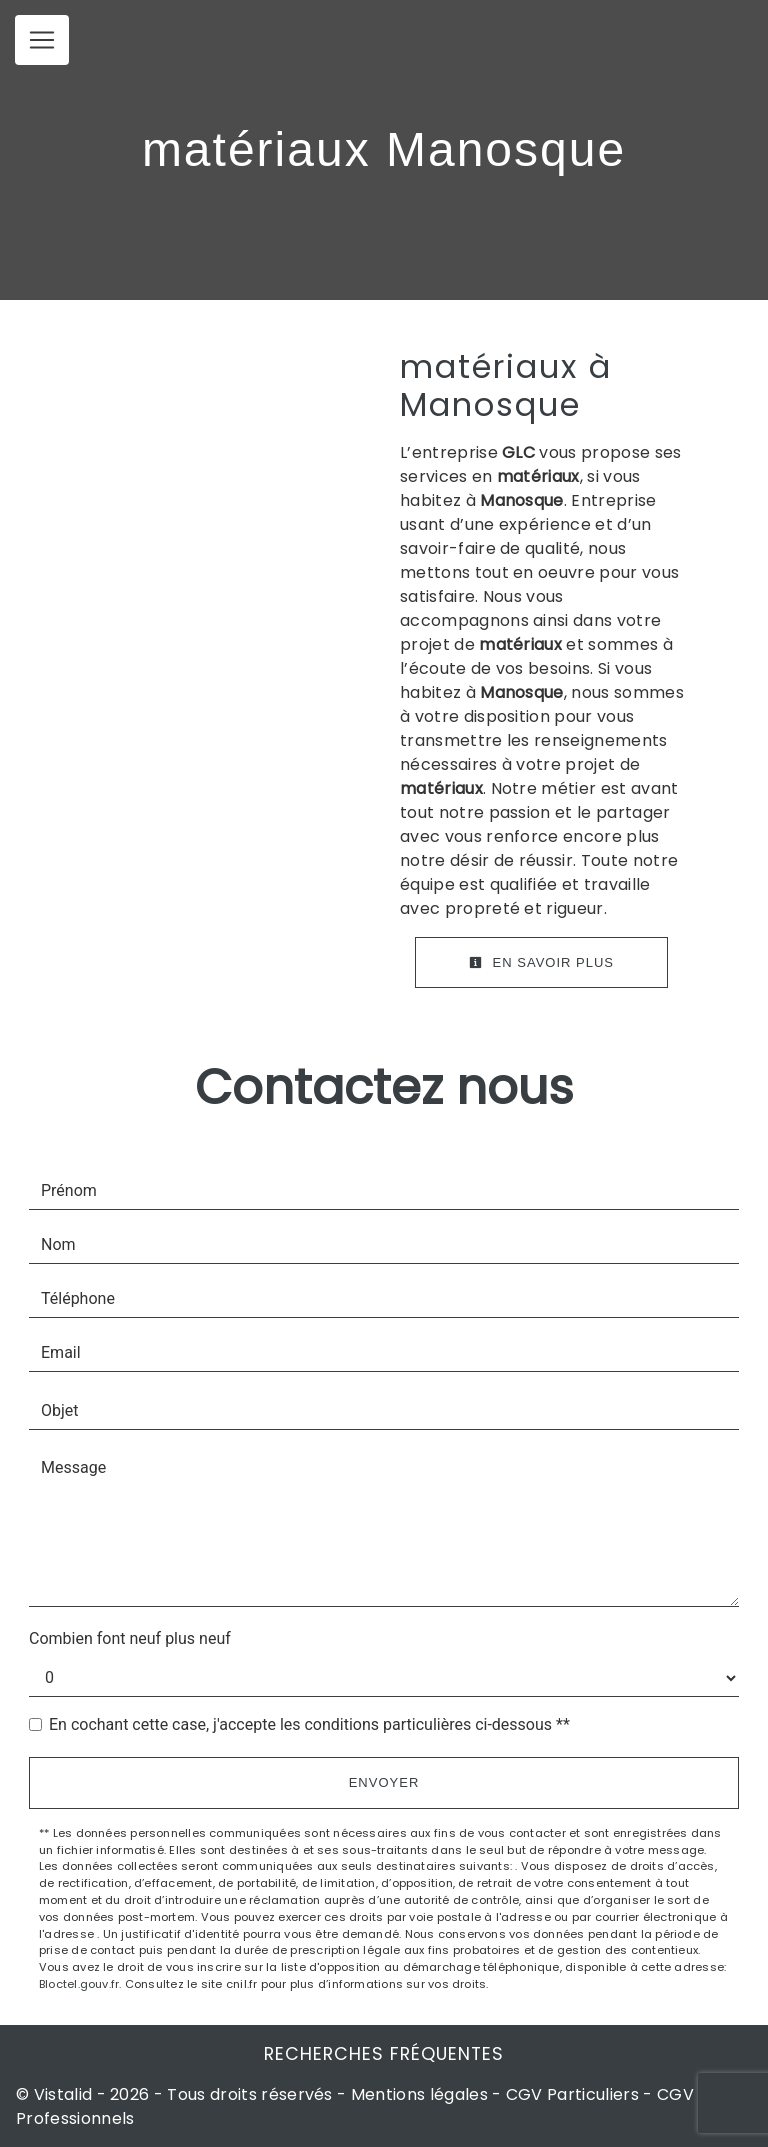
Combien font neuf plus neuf (130, 1638)
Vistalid (63, 2094)
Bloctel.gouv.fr (79, 1984)
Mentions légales (419, 2094)
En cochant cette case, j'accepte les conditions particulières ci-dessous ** (309, 1724)
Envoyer (384, 1782)
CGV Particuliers (572, 2094)
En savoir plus (541, 962)
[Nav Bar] (42, 40)
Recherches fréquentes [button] (384, 2054)
